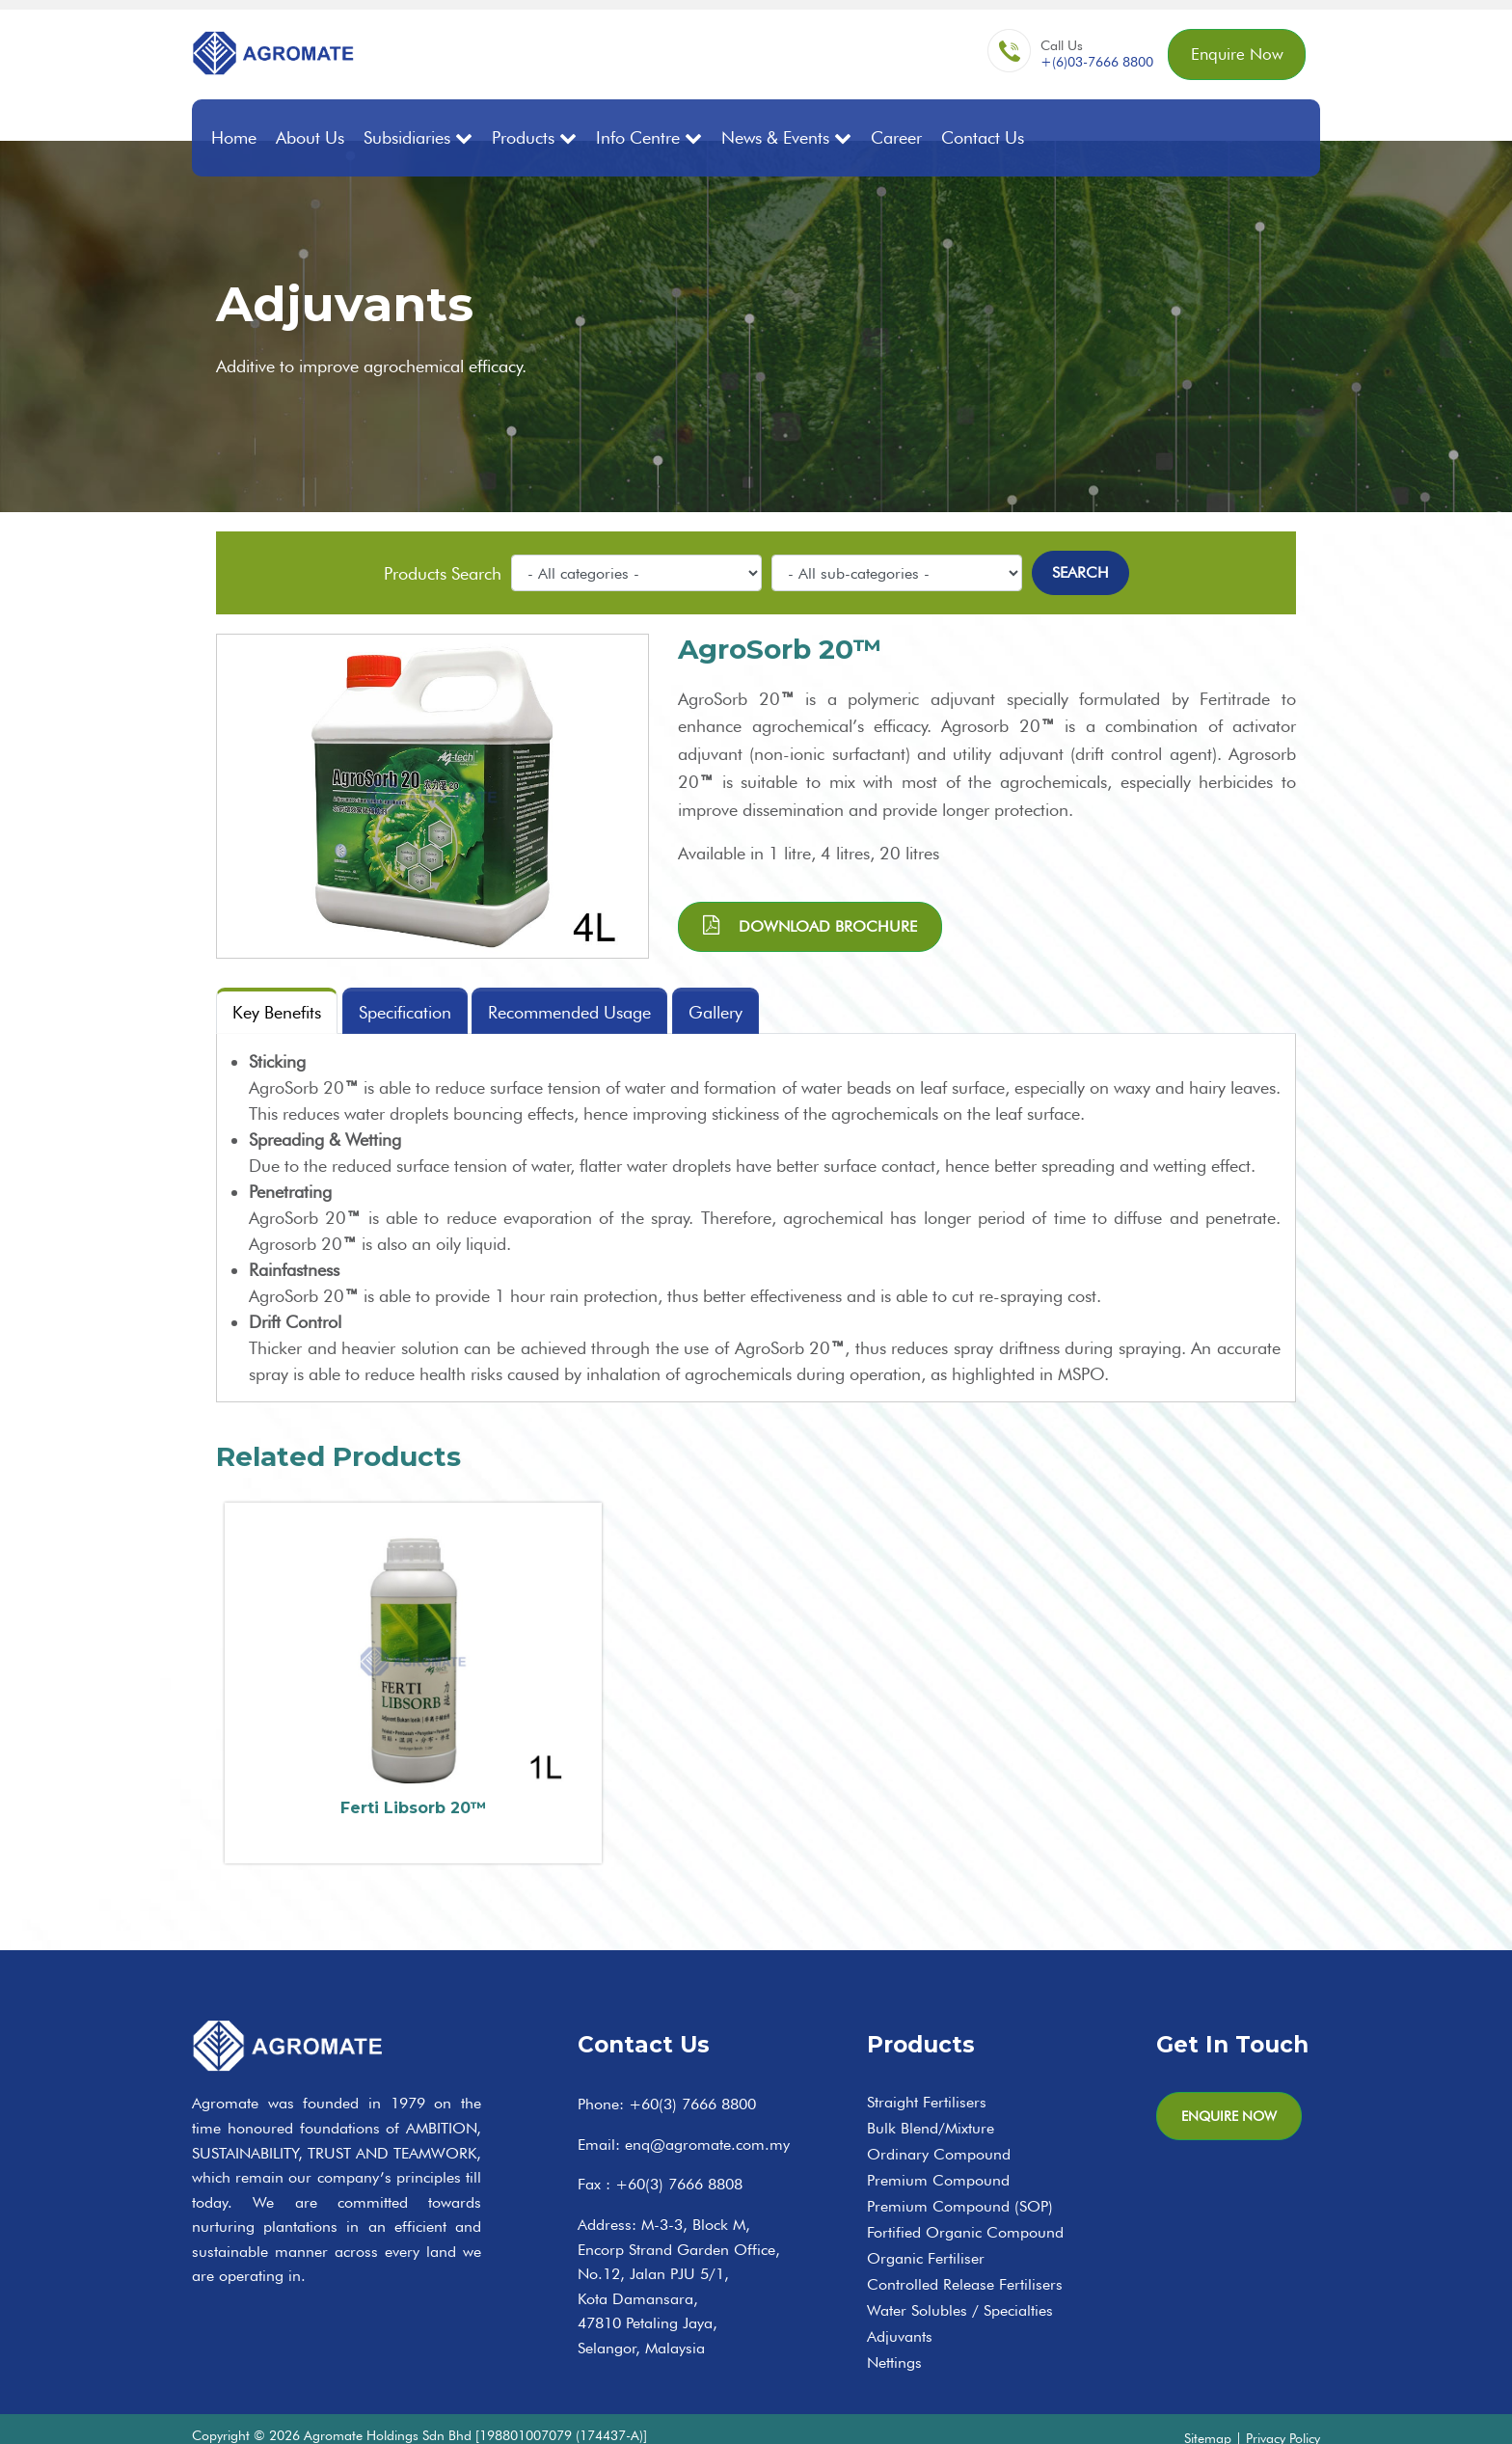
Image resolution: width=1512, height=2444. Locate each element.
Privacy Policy (1283, 2408)
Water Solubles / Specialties (960, 2280)
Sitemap (1207, 2408)
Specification (405, 1012)
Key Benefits (276, 1012)
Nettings (894, 2332)
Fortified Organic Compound (965, 2202)
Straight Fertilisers (926, 2072)
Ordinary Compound (939, 2124)
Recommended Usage (570, 1012)
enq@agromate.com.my (707, 2114)
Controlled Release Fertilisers (965, 2254)
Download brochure (810, 924)
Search (1080, 571)
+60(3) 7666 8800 (692, 2074)
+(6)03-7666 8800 (1089, 63)
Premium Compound (938, 2150)
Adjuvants (899, 2306)
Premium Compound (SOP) (960, 2176)
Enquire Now (1233, 55)
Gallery (716, 1012)
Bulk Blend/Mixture (930, 2098)
